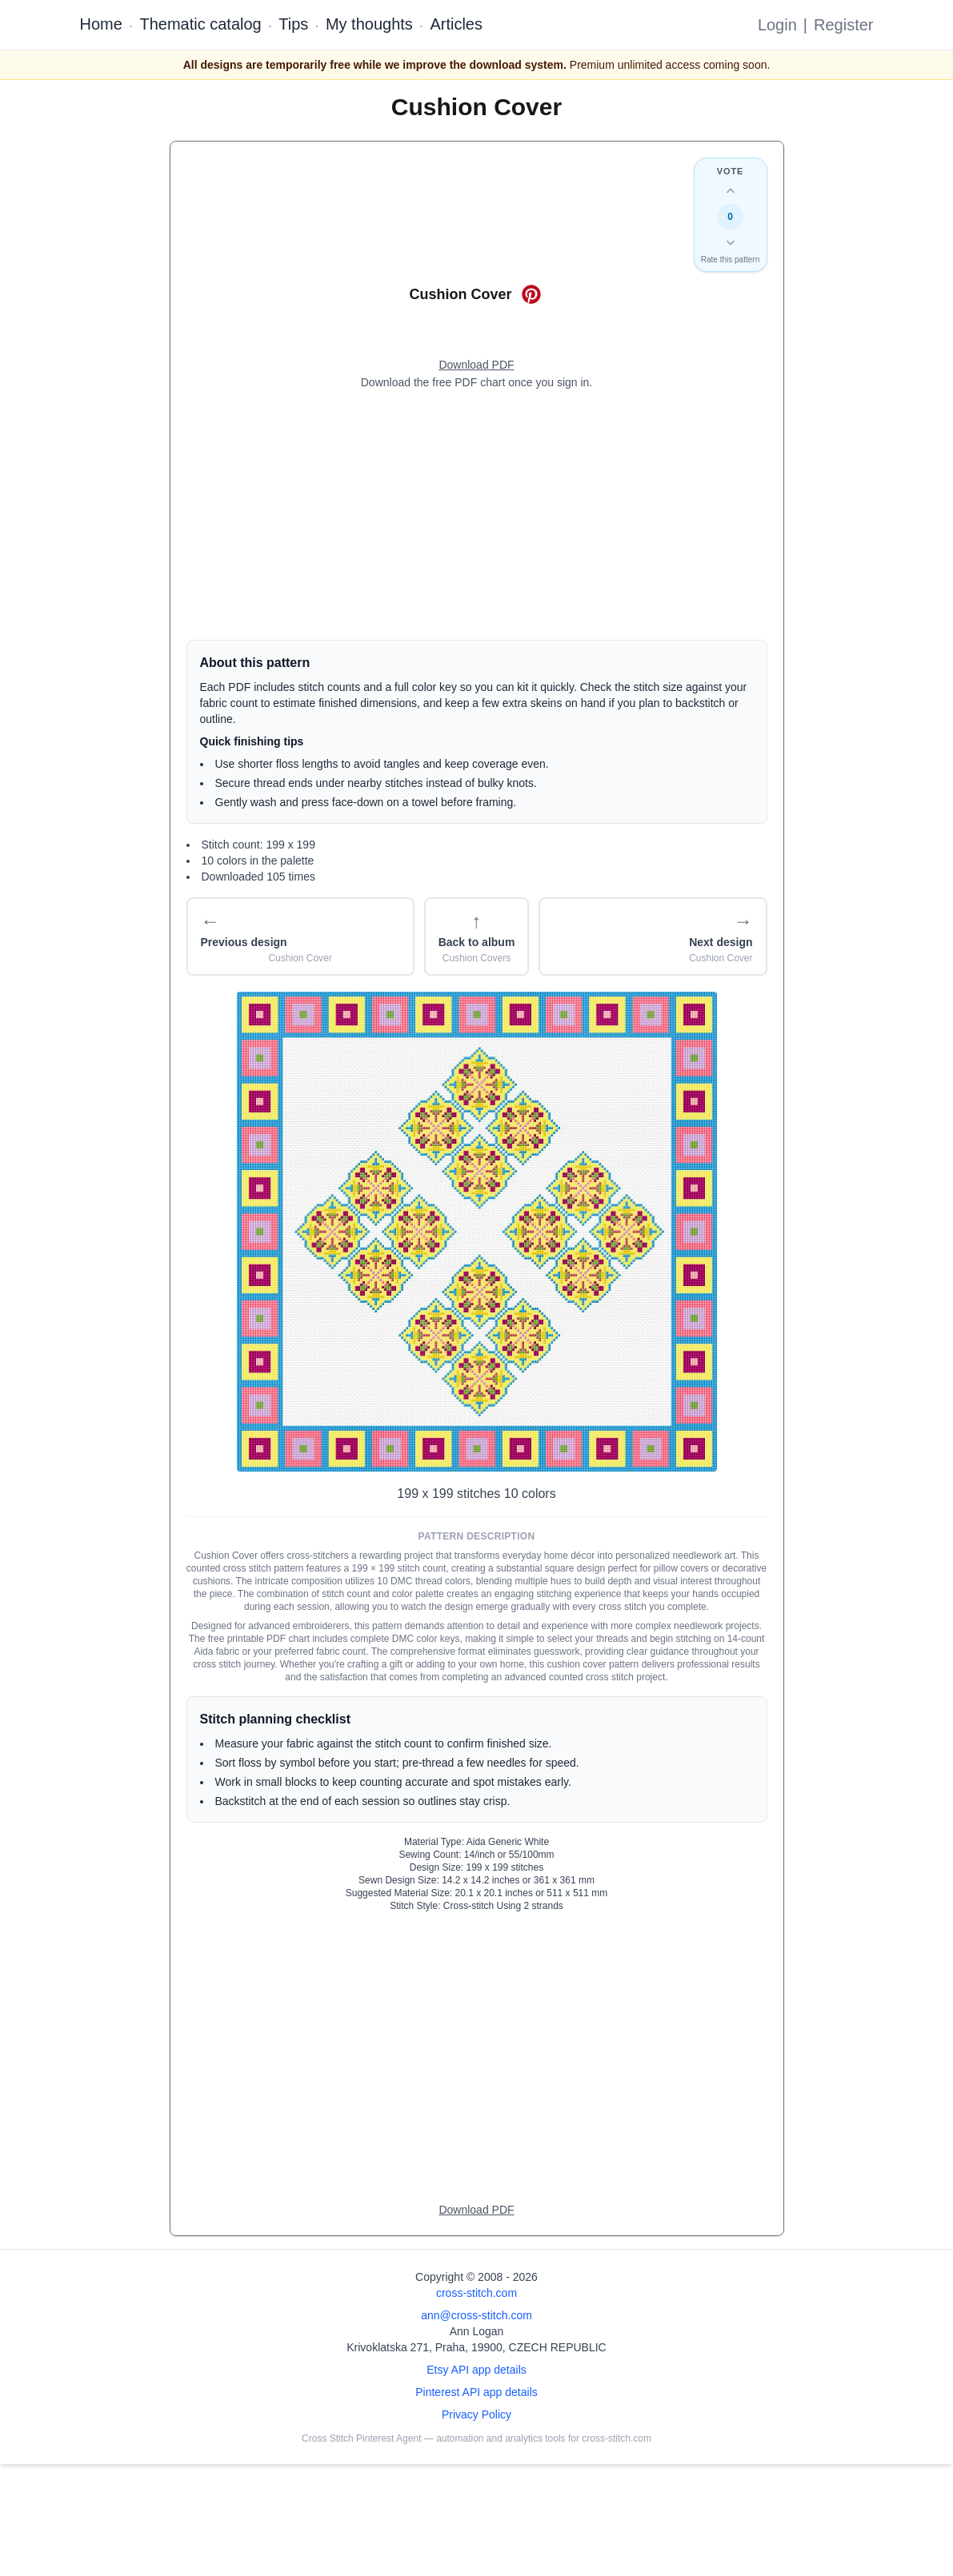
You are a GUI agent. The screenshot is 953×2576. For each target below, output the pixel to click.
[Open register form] (476, 365)
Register (843, 25)
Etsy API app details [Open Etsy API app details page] (476, 2369)
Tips (293, 24)
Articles (456, 24)
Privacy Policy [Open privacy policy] (476, 2414)
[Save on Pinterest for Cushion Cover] (531, 294)
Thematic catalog (200, 24)
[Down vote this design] (730, 242)
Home (101, 24)
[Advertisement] (476, 515)
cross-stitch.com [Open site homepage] (476, 2292)
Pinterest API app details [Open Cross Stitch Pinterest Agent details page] (476, 2392)
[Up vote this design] (730, 191)
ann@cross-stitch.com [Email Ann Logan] (476, 2315)
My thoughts (369, 24)
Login (777, 25)
